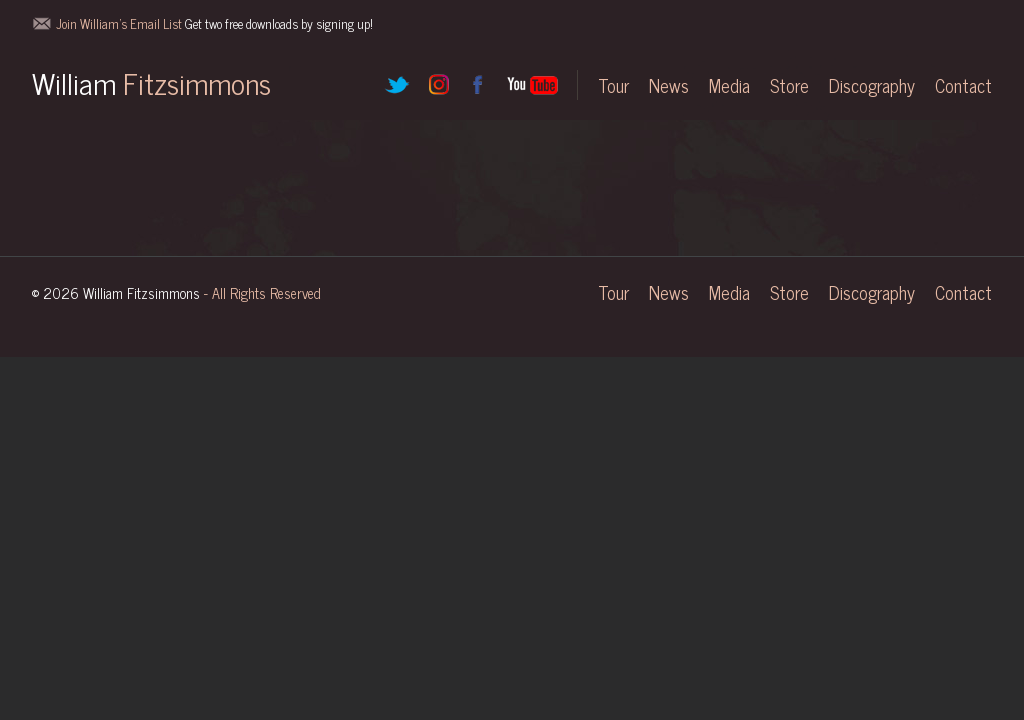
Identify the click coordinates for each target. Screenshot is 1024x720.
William (151, 82)
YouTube (532, 85)
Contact (963, 85)
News (669, 85)
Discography (872, 85)
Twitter (397, 85)
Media (729, 85)
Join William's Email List (214, 23)
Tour (613, 85)
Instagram (437, 85)
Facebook (477, 85)
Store (789, 85)
